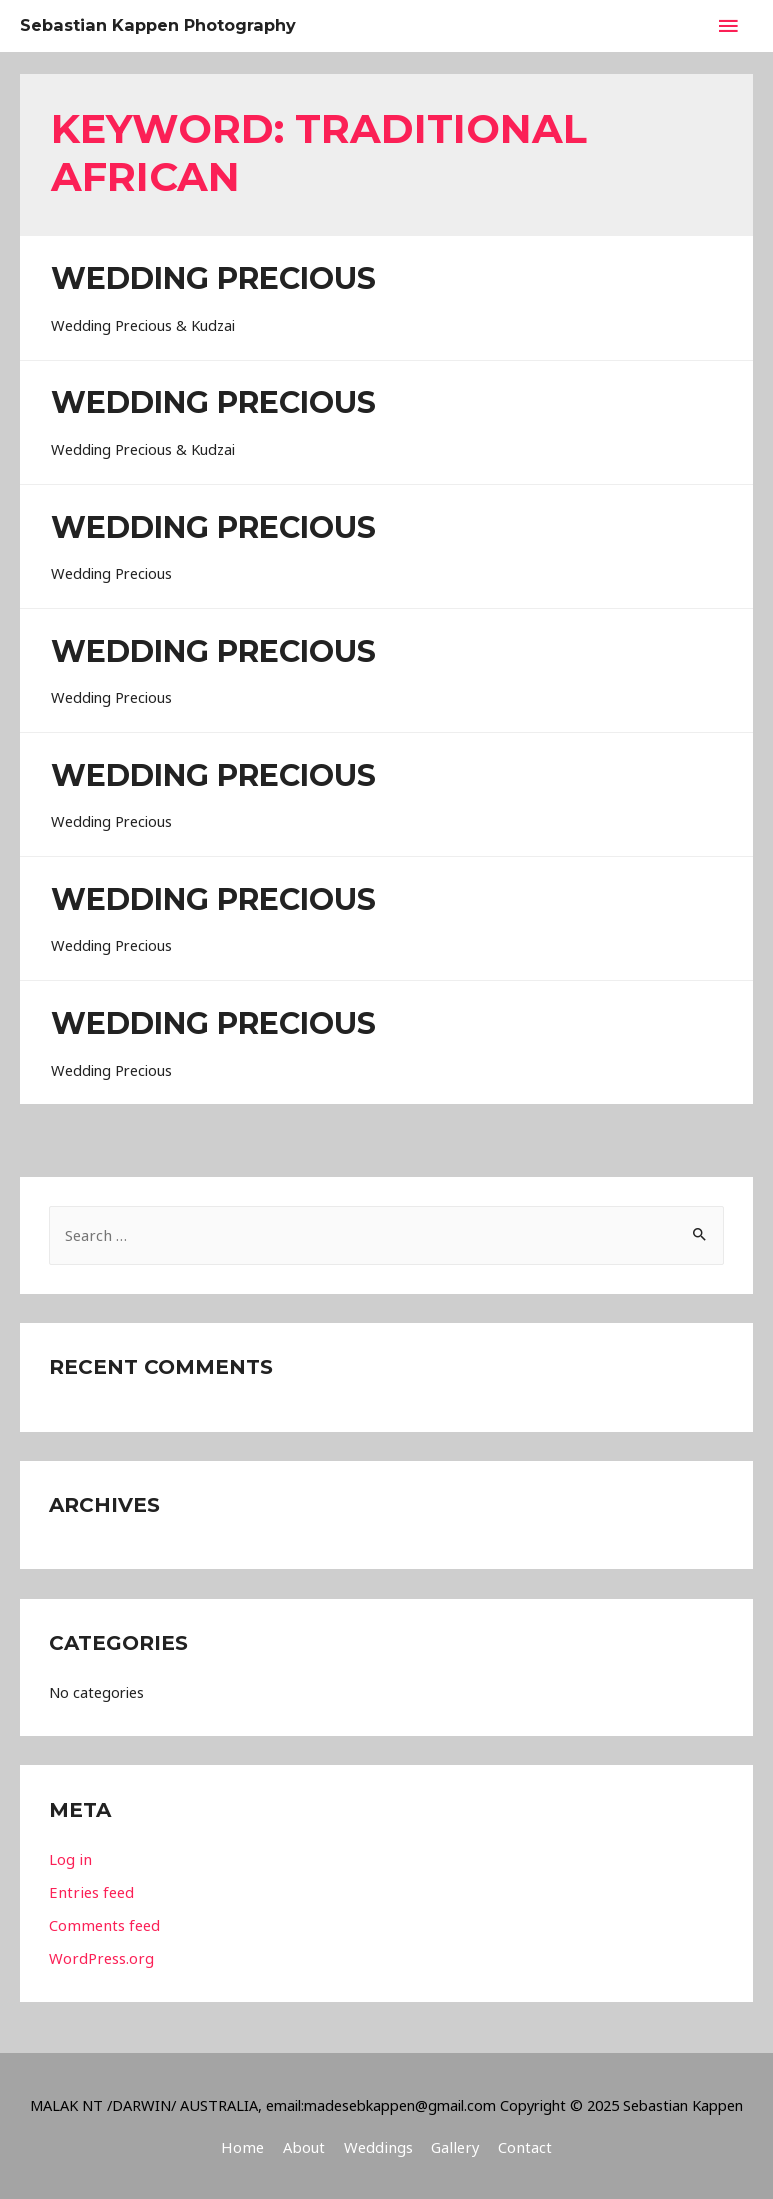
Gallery (453, 2146)
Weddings (378, 2146)
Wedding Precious (213, 278)
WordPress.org (100, 1957)
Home (246, 2146)
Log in (69, 1859)
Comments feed (103, 1924)
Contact (520, 2146)
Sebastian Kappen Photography (170, 25)
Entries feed (89, 1891)
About (305, 2146)
